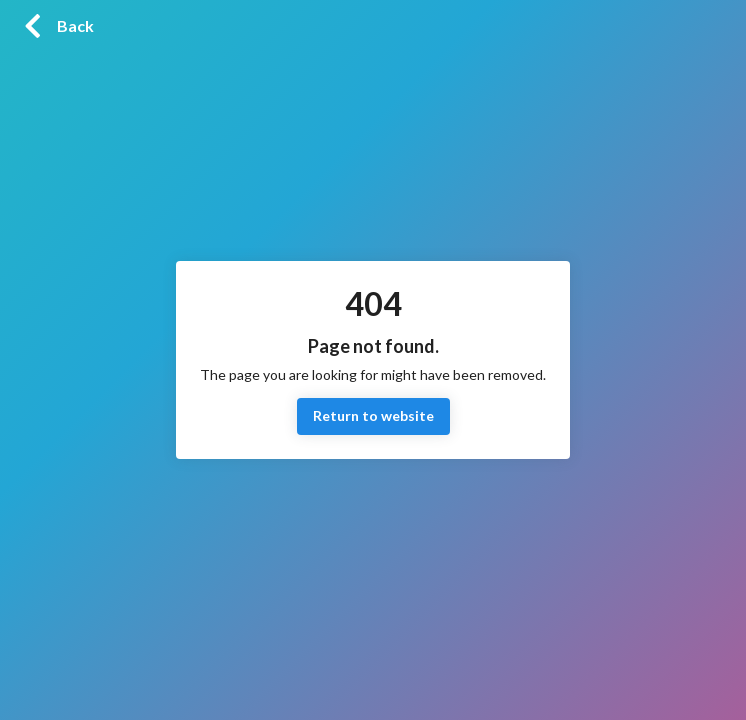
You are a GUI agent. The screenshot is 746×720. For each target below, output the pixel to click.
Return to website (373, 416)
